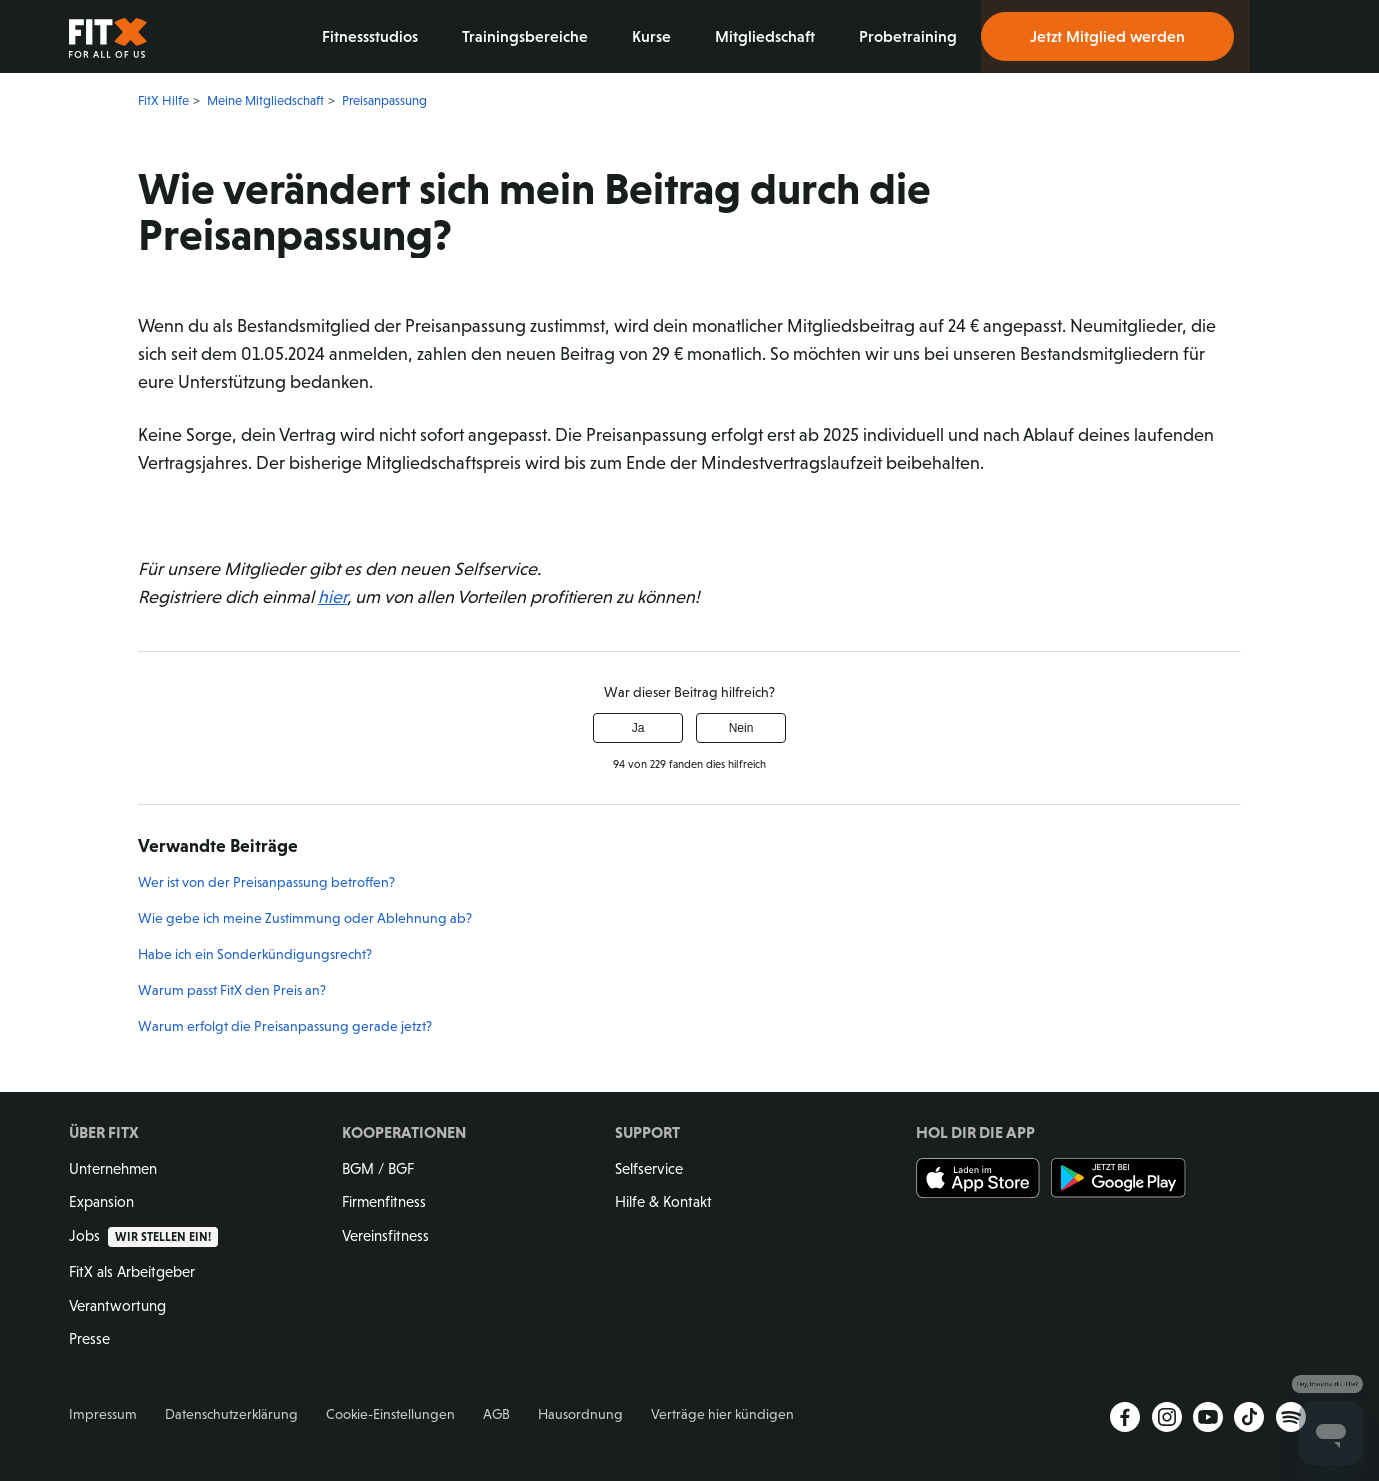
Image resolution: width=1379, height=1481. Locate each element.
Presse (89, 1338)
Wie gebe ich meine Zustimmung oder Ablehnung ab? (305, 918)
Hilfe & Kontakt (663, 1201)
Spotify (1291, 1417)
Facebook (1125, 1417)
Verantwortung (117, 1305)
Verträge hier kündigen (722, 1414)
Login (1280, 37)
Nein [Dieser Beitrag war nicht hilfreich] (741, 728)
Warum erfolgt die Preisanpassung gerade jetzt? (285, 1026)
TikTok (1249, 1417)
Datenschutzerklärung (231, 1414)
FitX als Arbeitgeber (132, 1271)
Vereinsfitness (385, 1235)
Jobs (143, 1235)
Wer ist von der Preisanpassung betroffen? (266, 882)
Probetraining (910, 36)
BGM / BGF (378, 1168)
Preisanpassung (384, 100)
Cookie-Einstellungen (390, 1414)
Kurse (653, 36)
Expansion (101, 1201)
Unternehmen (113, 1168)
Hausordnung (580, 1414)
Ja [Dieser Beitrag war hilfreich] (638, 728)
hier (332, 597)
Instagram (1167, 1417)
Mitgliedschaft (767, 36)
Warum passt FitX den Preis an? (232, 990)
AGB (496, 1414)
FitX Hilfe (163, 100)
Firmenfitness (384, 1201)
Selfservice (649, 1168)
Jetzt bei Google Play (1118, 1178)
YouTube (1208, 1417)
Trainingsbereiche (527, 36)
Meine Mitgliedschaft (265, 100)
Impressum (103, 1414)
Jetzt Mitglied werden (1107, 36)
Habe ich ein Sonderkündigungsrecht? (255, 954)
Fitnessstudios (372, 36)
